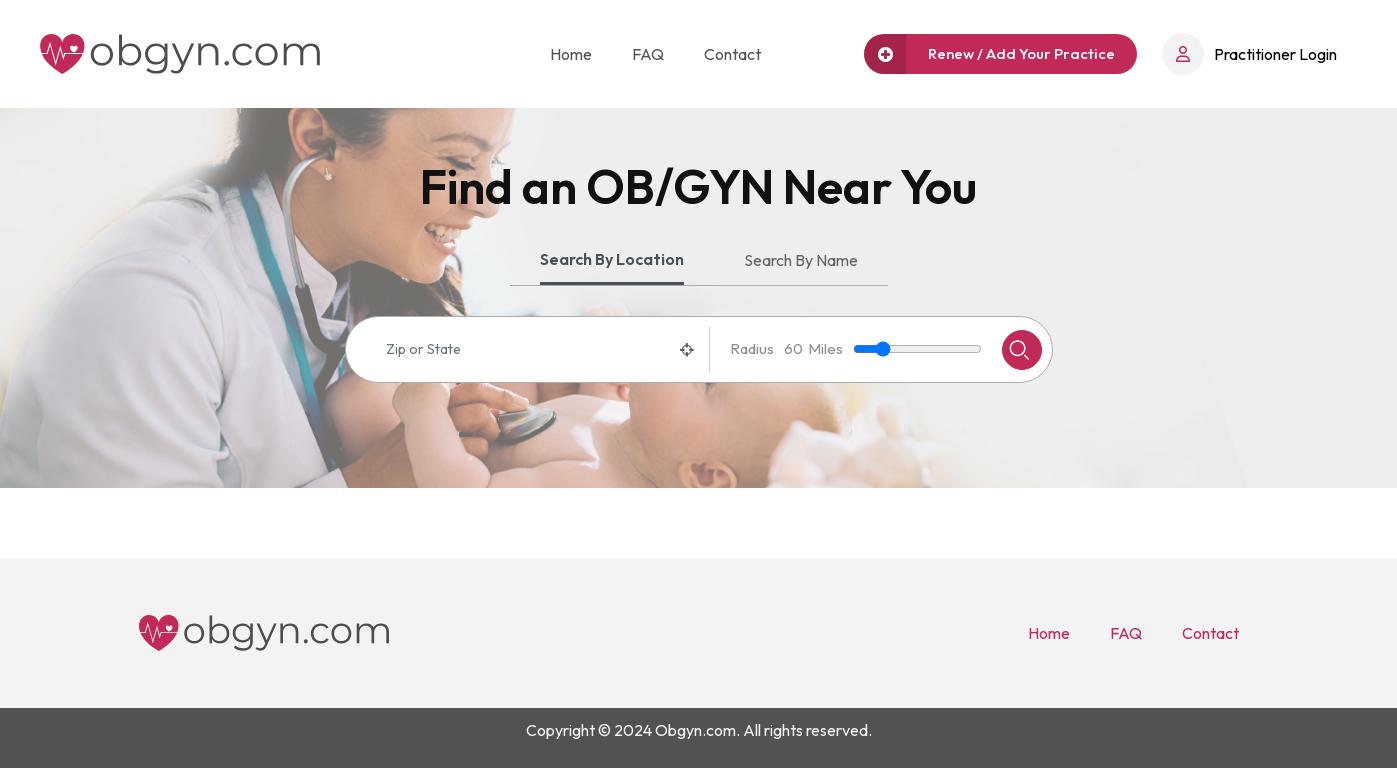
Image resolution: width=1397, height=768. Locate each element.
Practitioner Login (1249, 54)
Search (1019, 350)
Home (571, 54)
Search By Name (801, 260)
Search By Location (612, 259)
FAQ (648, 54)
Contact (732, 54)
